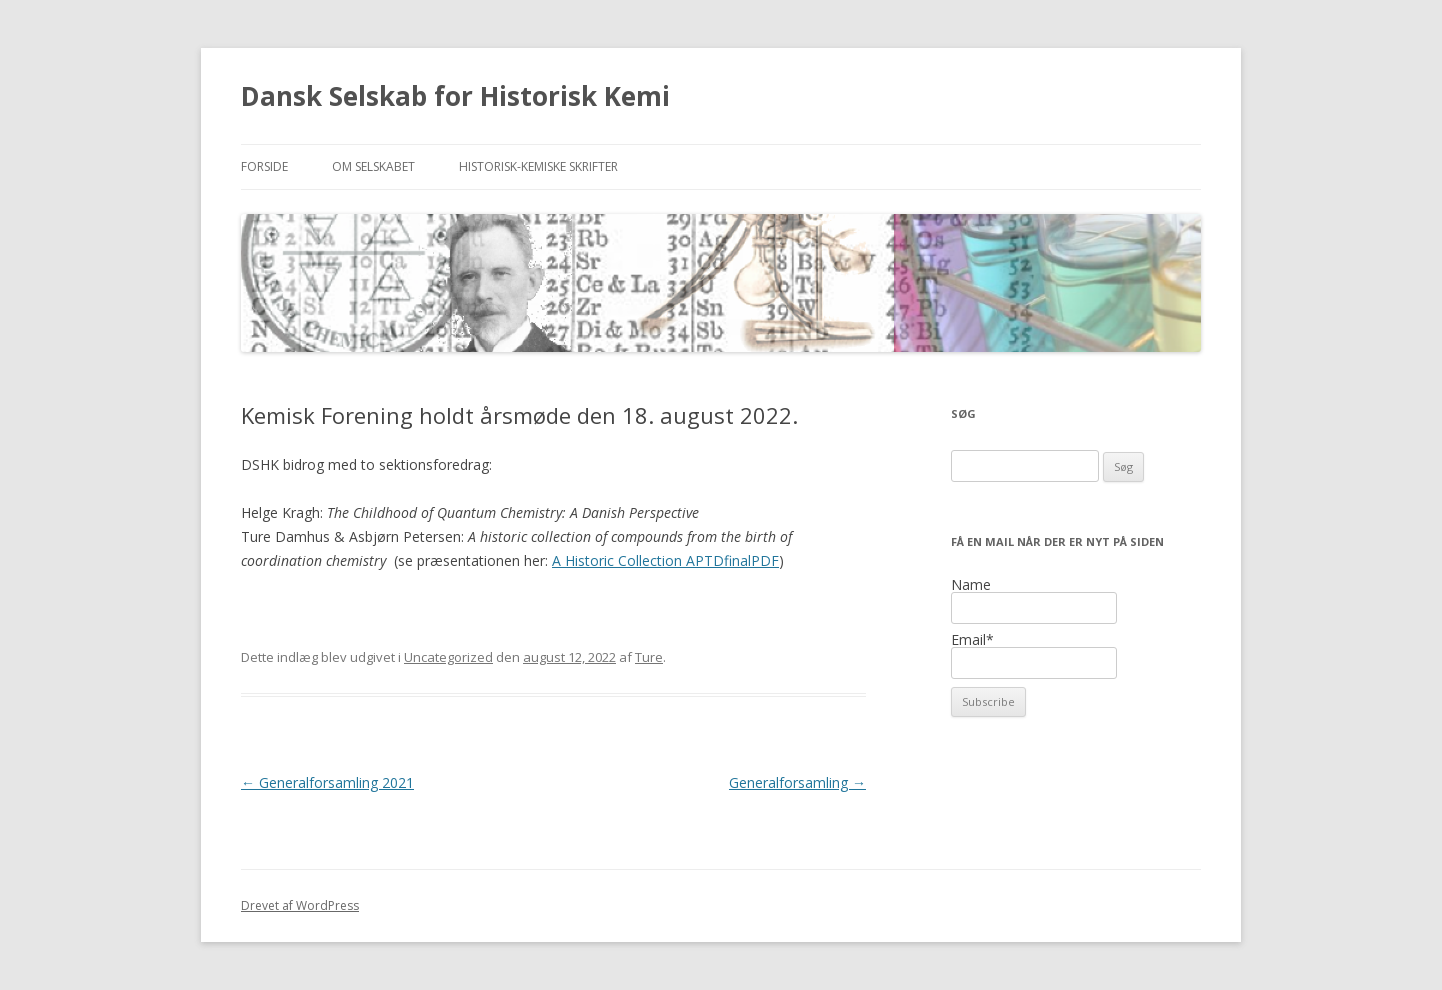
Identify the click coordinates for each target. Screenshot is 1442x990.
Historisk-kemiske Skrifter (538, 166)
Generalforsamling (797, 782)
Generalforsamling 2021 (327, 782)
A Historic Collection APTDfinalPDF (665, 560)
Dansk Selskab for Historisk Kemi (455, 96)
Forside (264, 166)
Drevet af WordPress (300, 905)
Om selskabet (373, 166)
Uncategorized (448, 657)
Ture (649, 657)
